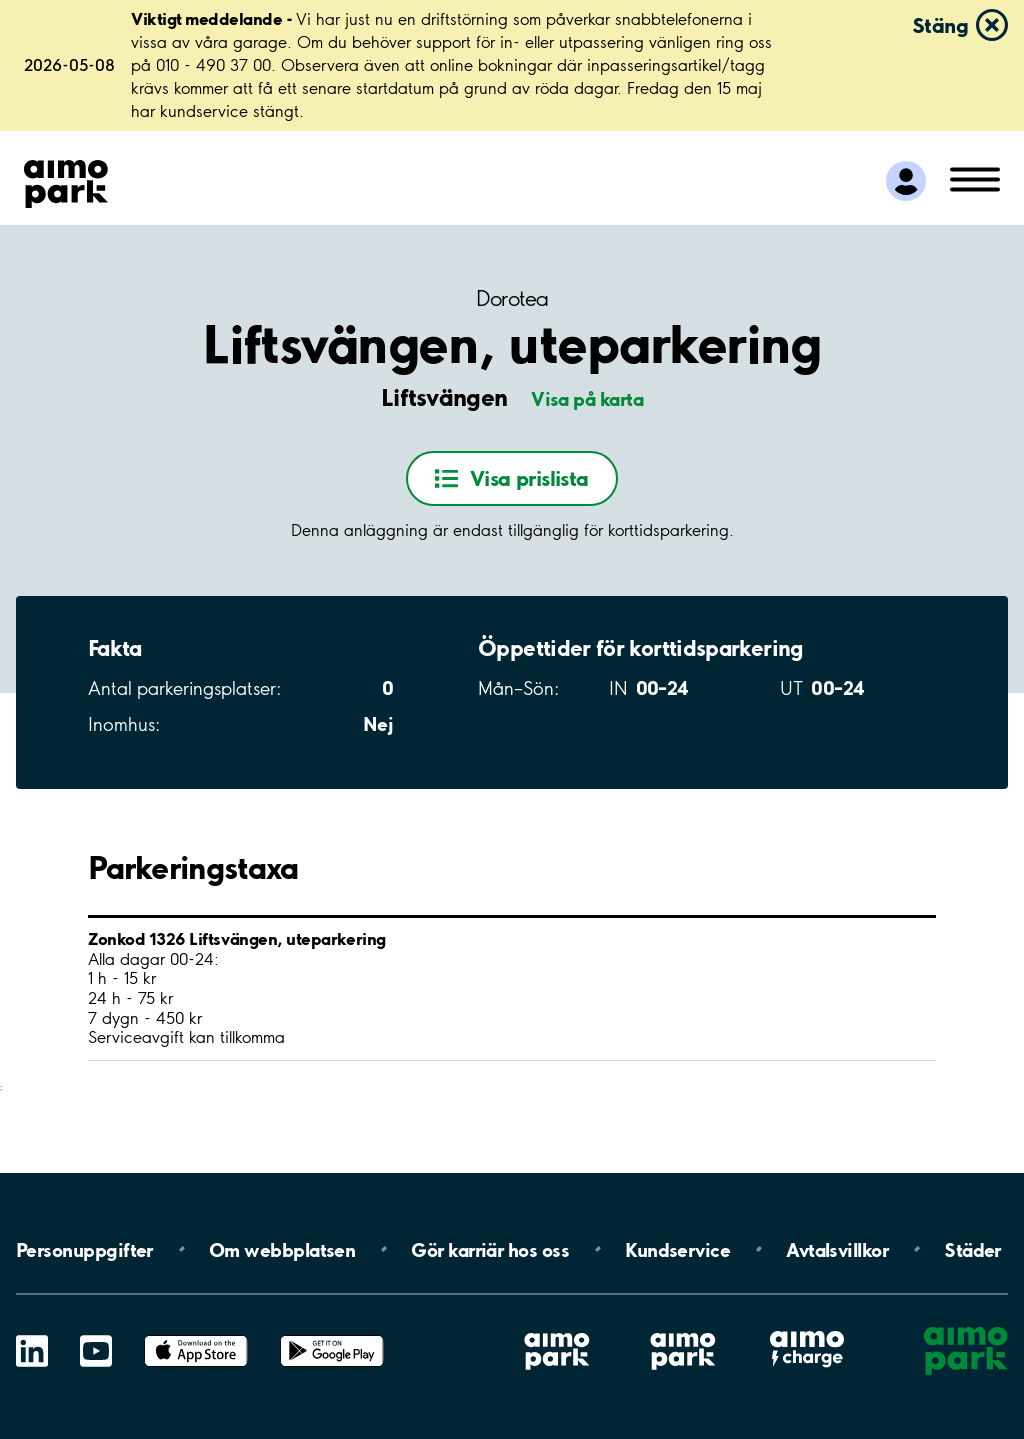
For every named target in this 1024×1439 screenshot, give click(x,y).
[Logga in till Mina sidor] (906, 181)
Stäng (940, 25)
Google (332, 1335)
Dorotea (512, 298)
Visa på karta (587, 399)
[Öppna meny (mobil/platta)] (975, 178)
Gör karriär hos (490, 1249)
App (196, 1335)
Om (282, 1249)
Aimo (807, 1330)
